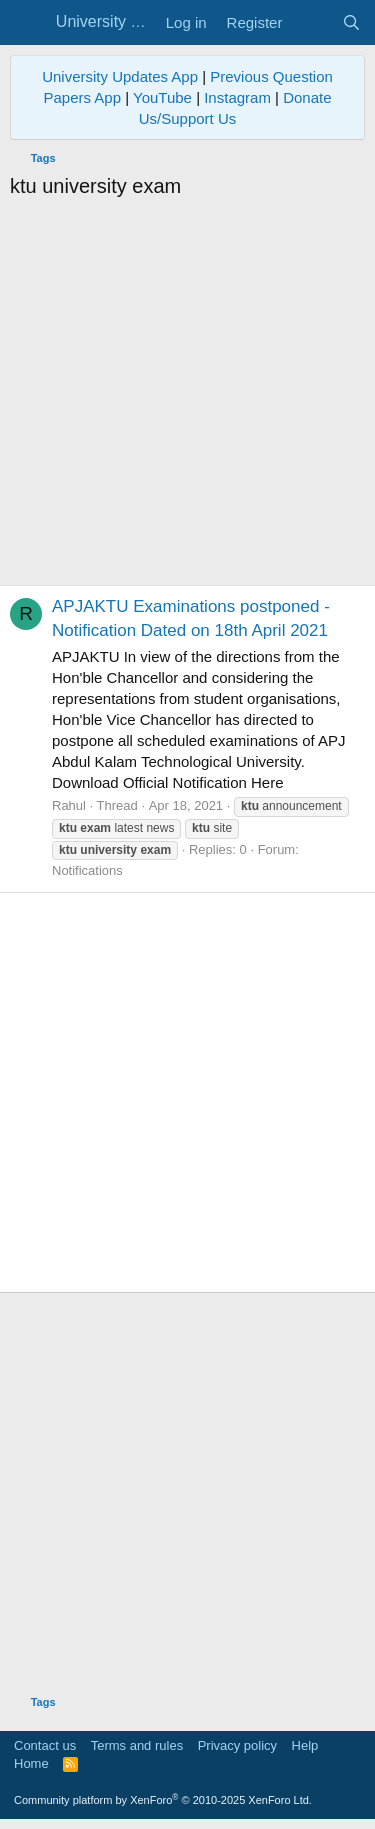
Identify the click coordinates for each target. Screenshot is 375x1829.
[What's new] (311, 22)
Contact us (45, 1745)
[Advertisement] (187, 397)
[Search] (351, 22)
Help (305, 1745)
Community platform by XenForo (163, 1800)
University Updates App (120, 76)
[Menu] (27, 23)
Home (31, 1763)
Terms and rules (137, 1745)
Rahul (69, 805)
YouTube (162, 97)
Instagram (237, 97)
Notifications (87, 870)
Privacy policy (237, 1745)
